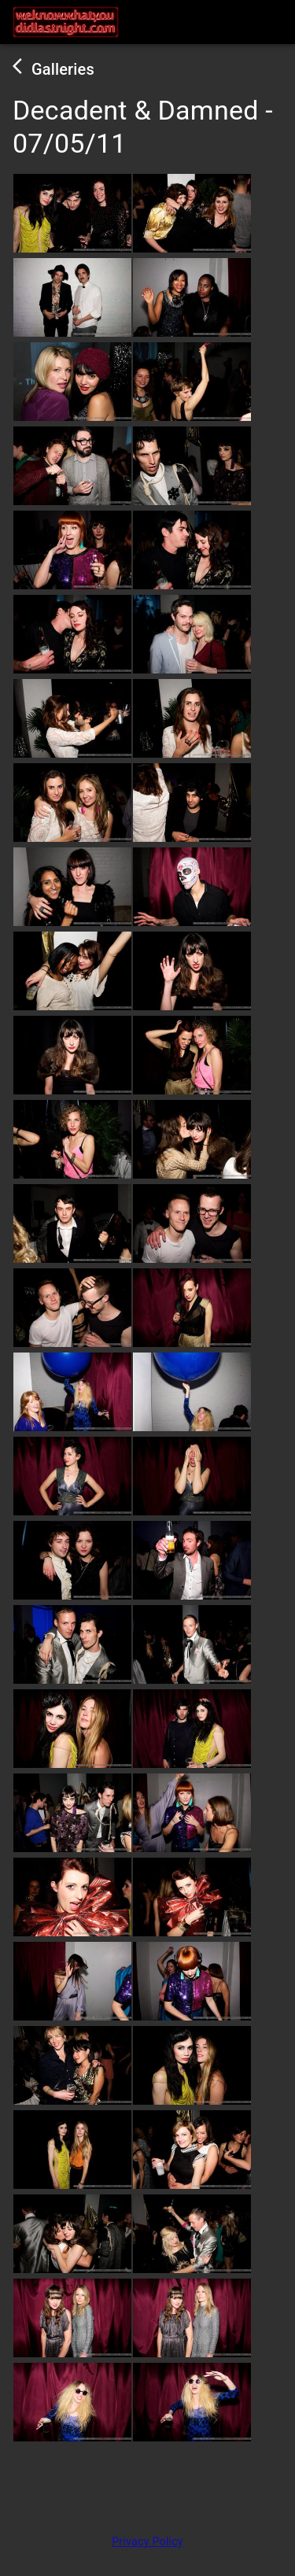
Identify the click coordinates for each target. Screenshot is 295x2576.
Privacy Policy (147, 2541)
